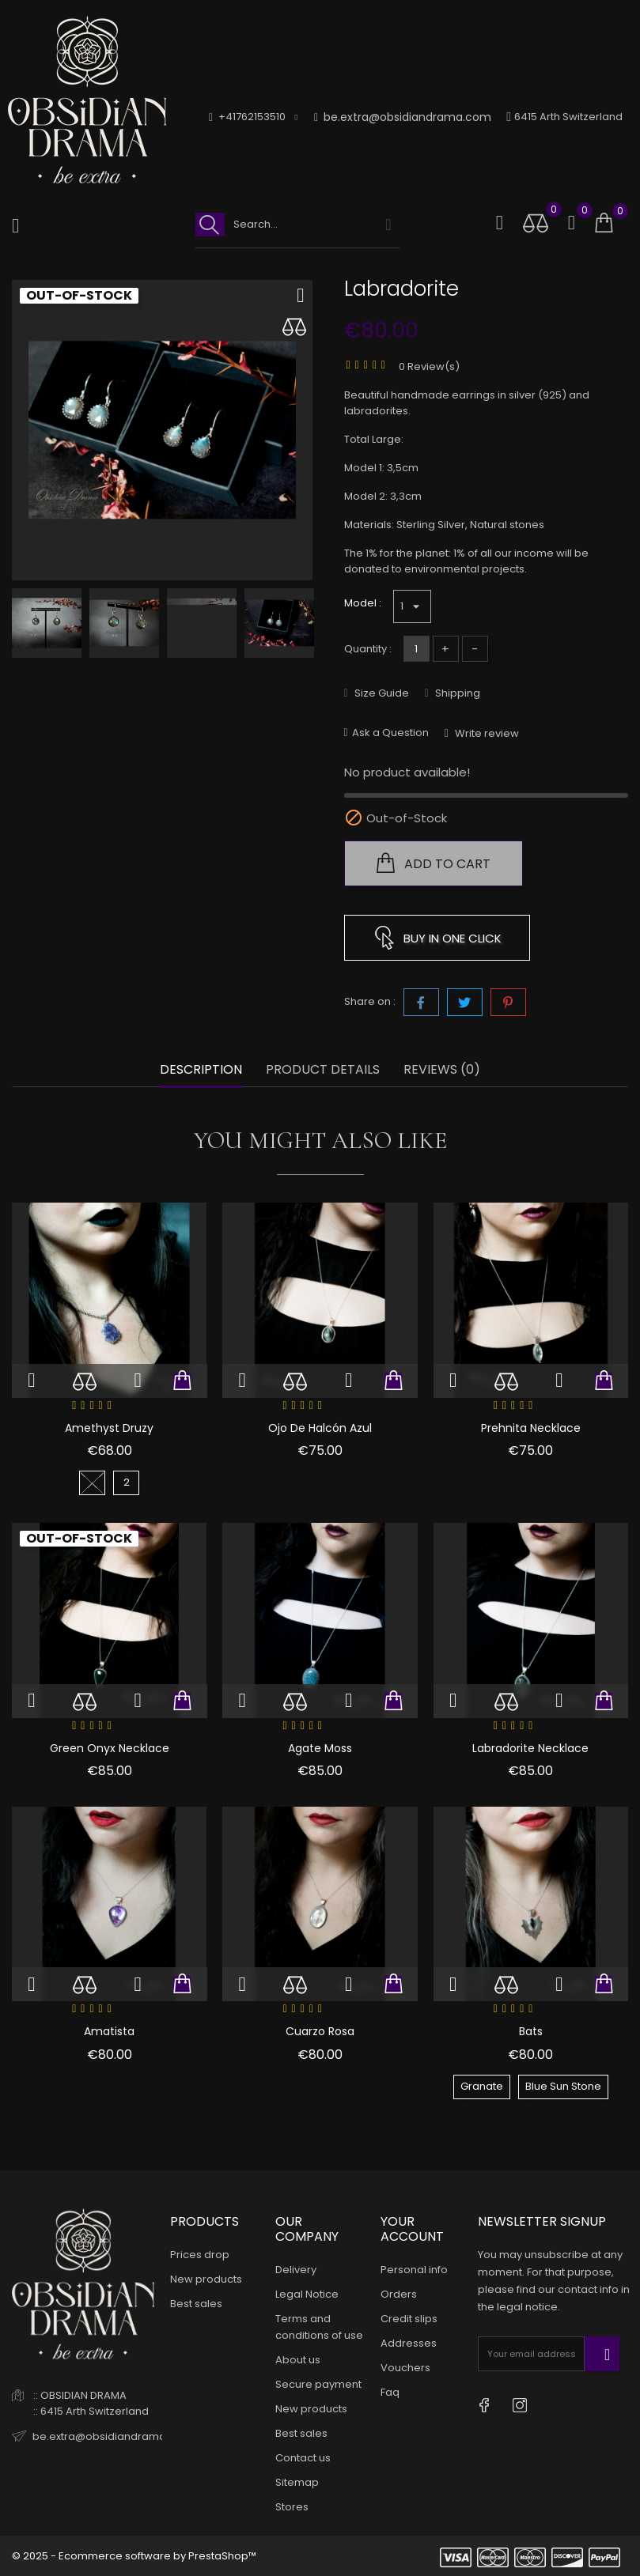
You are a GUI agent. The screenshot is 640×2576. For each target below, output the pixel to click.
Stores (292, 2506)
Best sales (196, 2303)
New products (206, 2279)
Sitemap (297, 2482)
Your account (412, 2229)
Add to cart (433, 863)
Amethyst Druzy (109, 1428)
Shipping (456, 693)
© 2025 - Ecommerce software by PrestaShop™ (134, 2555)
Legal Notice (307, 2294)
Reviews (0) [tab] (441, 1070)
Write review (486, 733)
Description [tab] (201, 1070)
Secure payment (318, 2384)
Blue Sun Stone (563, 2086)
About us (297, 2359)
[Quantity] (416, 649)
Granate (481, 2086)
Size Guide (380, 693)
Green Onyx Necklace (109, 1748)
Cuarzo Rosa (320, 2031)
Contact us (303, 2457)
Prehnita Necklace (531, 1428)
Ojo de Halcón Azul (320, 1428)
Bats (531, 2031)
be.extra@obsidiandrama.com (402, 117)
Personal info (414, 2269)
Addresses (409, 2343)
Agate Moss (320, 1748)
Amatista (109, 2031)
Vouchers (405, 2367)
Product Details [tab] (323, 1070)
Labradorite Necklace (530, 1748)
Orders (399, 2294)
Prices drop (199, 2254)
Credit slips (409, 2318)
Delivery (295, 2269)
